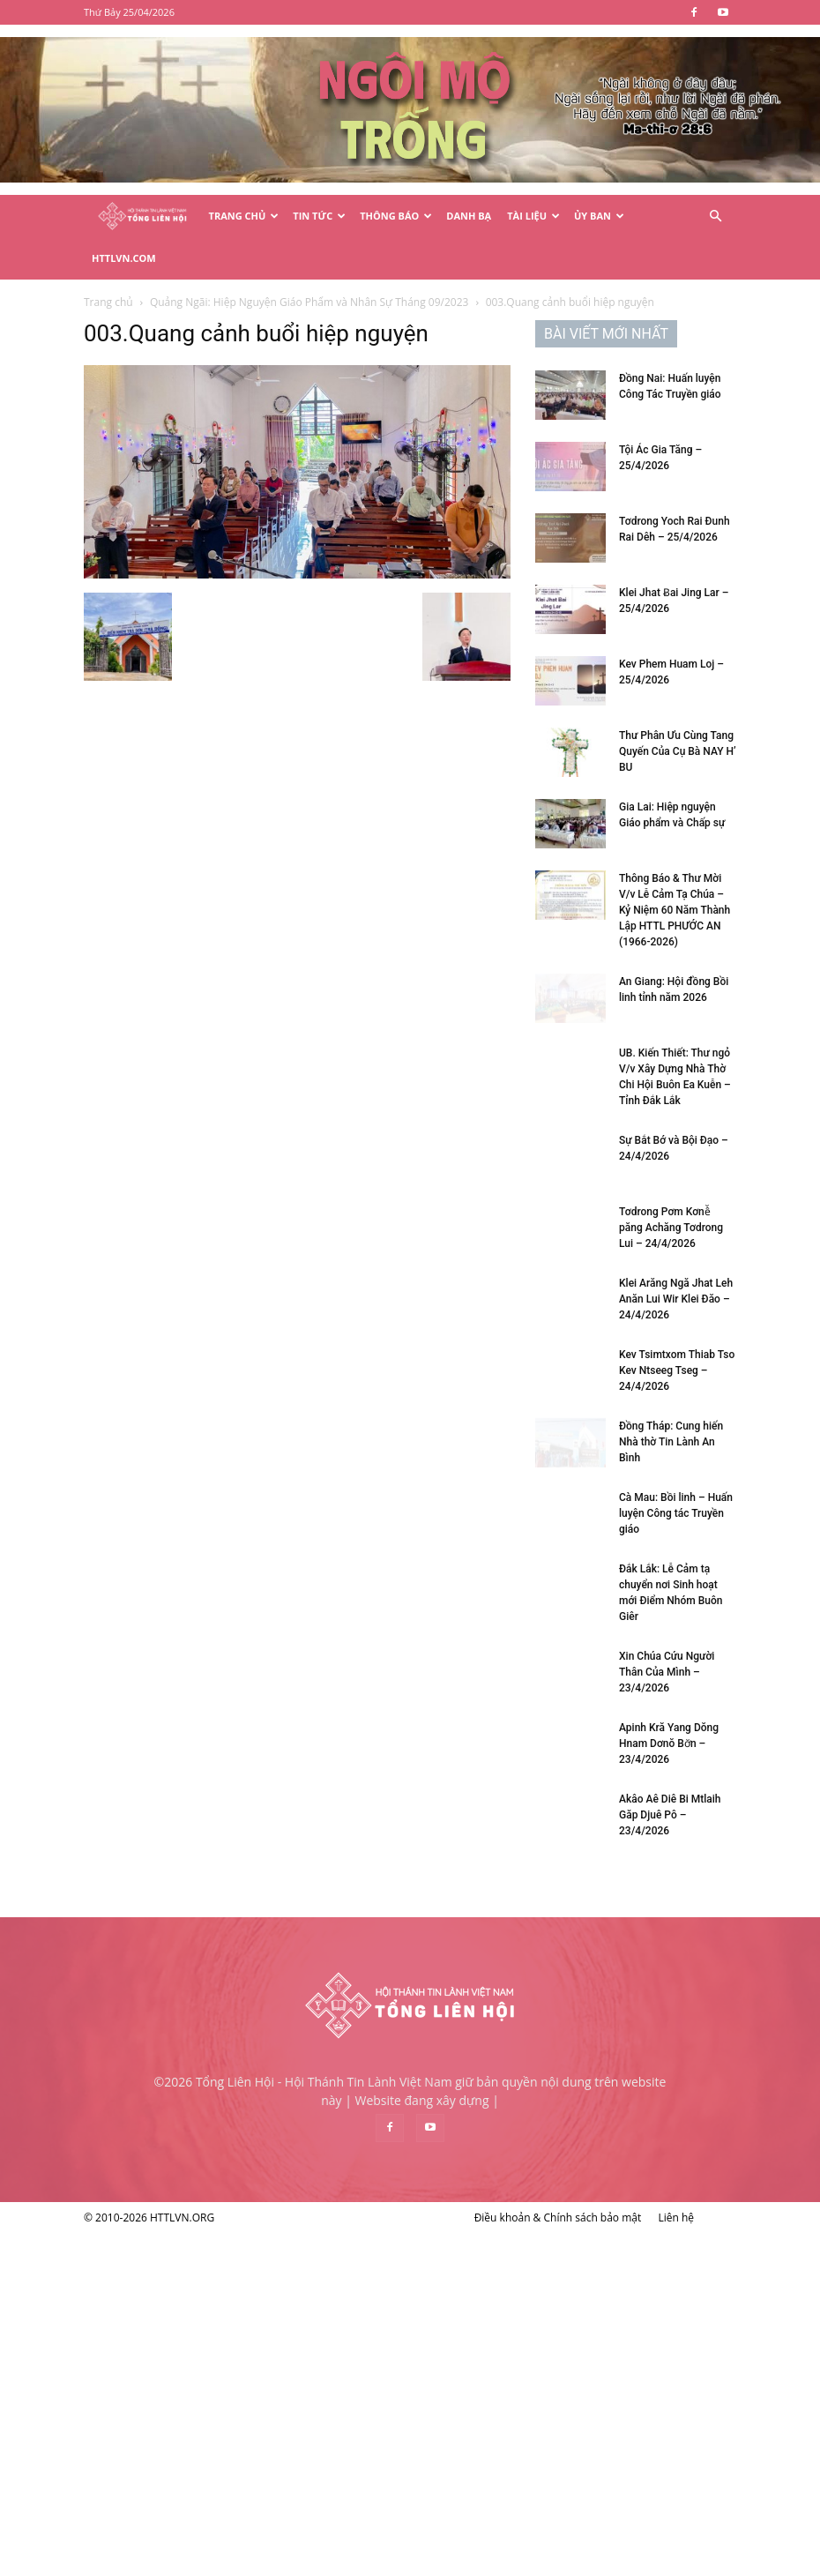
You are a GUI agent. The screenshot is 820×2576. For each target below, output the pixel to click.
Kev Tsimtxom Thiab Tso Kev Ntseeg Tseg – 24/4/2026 (676, 1370)
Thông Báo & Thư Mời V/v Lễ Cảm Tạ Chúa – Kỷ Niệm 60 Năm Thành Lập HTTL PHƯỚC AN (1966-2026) (674, 910)
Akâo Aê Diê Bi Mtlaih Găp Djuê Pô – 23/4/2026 (670, 1815)
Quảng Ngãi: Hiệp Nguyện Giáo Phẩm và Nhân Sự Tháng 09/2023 (309, 302)
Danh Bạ (468, 215)
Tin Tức (319, 215)
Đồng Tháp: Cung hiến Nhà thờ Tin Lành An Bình (671, 1442)
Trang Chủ (244, 215)
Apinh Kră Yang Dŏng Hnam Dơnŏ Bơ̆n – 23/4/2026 (669, 1743)
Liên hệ (676, 2217)
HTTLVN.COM (124, 258)
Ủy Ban (599, 215)
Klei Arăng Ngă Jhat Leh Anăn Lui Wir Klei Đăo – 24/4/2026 (676, 1299)
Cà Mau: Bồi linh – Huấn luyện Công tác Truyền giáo (676, 1513)
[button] (715, 216)
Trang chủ (108, 302)
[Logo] (142, 216)
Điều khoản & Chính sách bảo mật (558, 2217)
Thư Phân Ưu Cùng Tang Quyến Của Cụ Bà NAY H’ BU (677, 751)
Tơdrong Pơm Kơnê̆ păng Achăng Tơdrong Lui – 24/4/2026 (671, 1228)
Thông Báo (396, 215)
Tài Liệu (533, 215)
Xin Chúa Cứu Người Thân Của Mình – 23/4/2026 (666, 1672)
